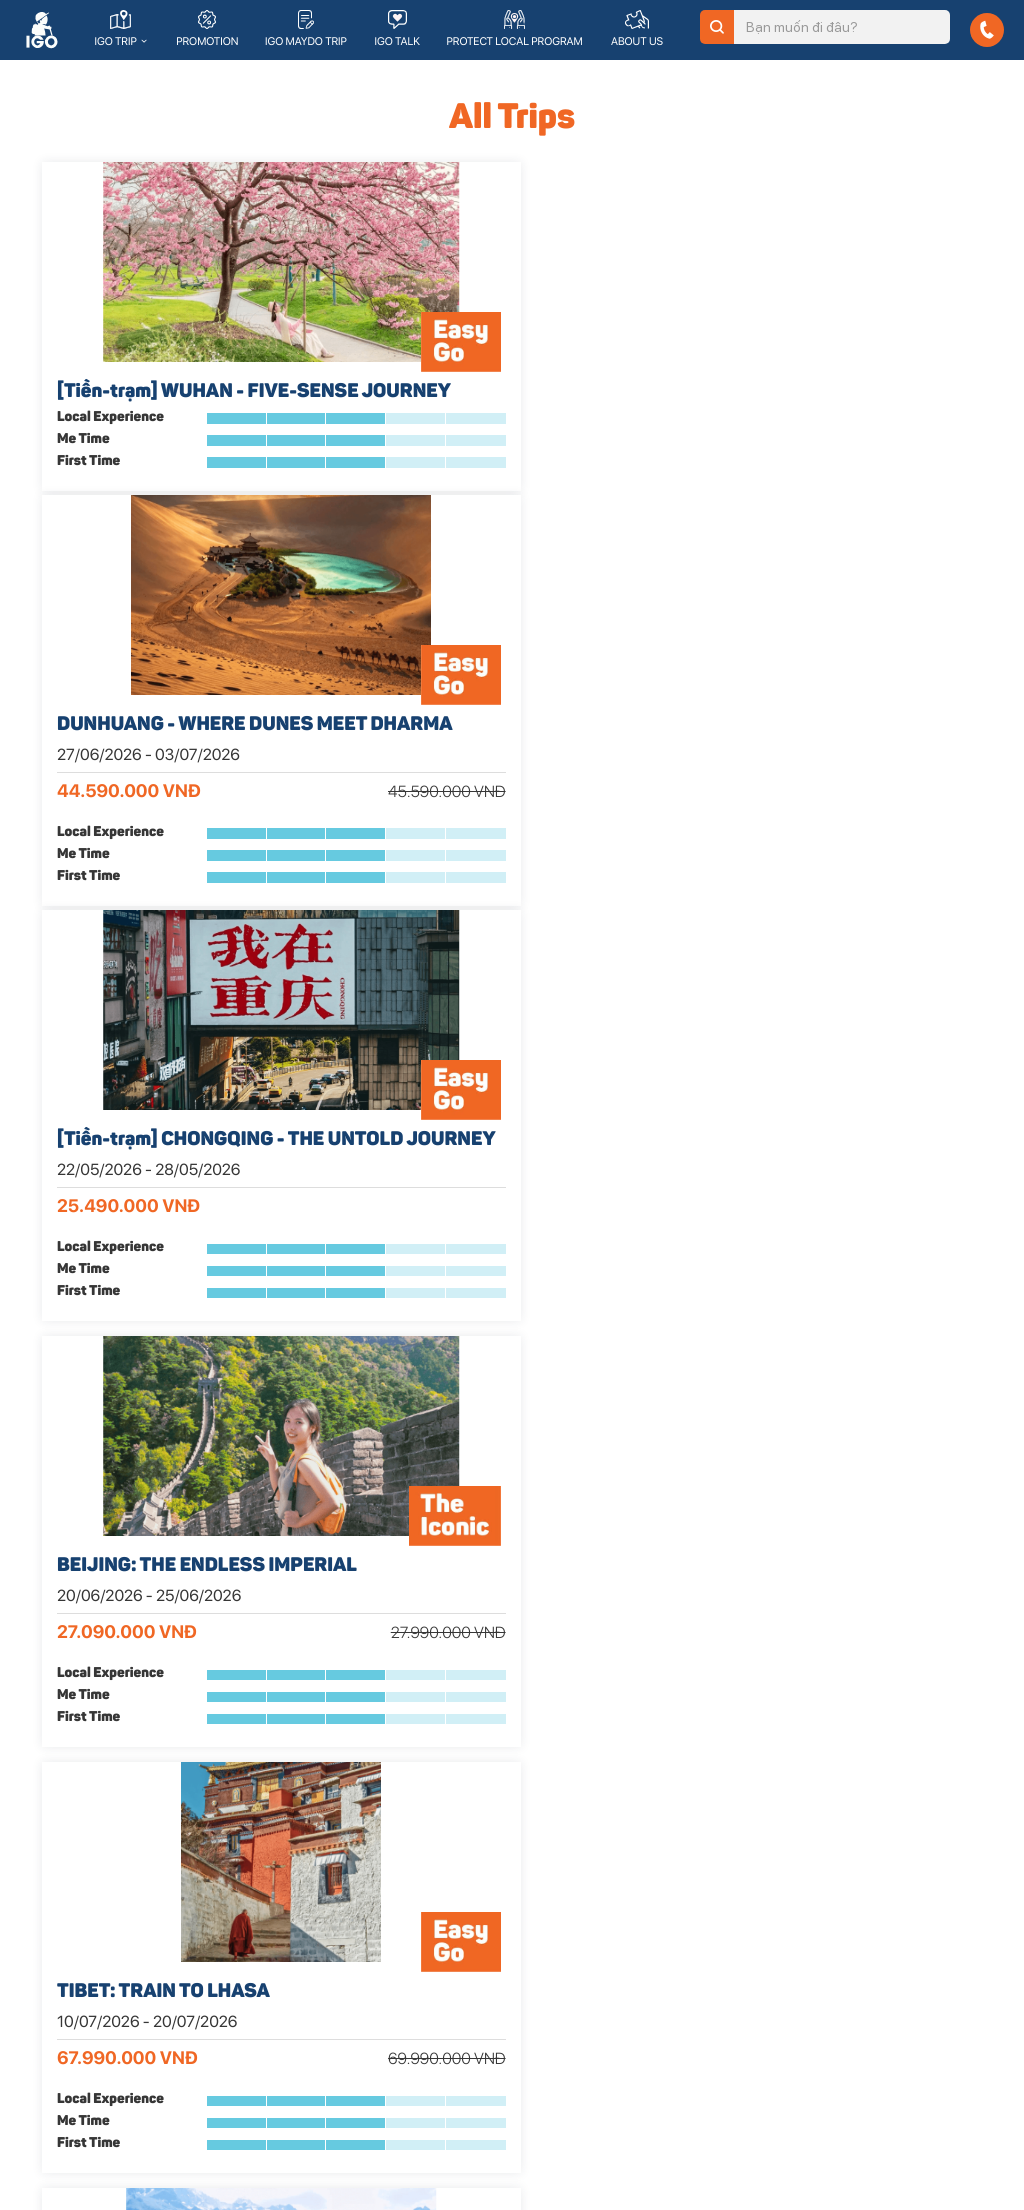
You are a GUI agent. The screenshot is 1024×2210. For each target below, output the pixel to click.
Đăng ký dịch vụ (331, 2024)
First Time (88, 569)
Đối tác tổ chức (570, 2061)
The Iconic (315, 1886)
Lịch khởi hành (327, 1938)
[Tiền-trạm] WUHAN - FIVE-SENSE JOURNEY (180, 406)
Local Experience (110, 525)
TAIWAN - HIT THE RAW (798, 1296)
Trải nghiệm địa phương (838, 1860)
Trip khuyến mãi (330, 1964)
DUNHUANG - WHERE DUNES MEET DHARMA (507, 406)
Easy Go (309, 1860)
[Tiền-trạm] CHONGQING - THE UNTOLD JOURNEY (810, 406)
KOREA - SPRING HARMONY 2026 (502, 1308)
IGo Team (797, 1912)
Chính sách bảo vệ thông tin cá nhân (875, 1990)
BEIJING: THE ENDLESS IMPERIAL (164, 857)
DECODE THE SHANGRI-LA (813, 845)
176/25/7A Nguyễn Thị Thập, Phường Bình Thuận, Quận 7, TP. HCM (135, 2064)
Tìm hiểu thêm (327, 2050)
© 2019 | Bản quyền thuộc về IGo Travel (157, 2137)
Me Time (83, 547)
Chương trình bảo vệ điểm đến (858, 1938)
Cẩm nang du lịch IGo (832, 2016)
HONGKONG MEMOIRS (158, 1296)
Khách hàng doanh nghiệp (603, 2035)
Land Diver (316, 1912)
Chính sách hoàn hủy (831, 1964)
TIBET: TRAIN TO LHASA (484, 845)
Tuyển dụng (804, 1886)
